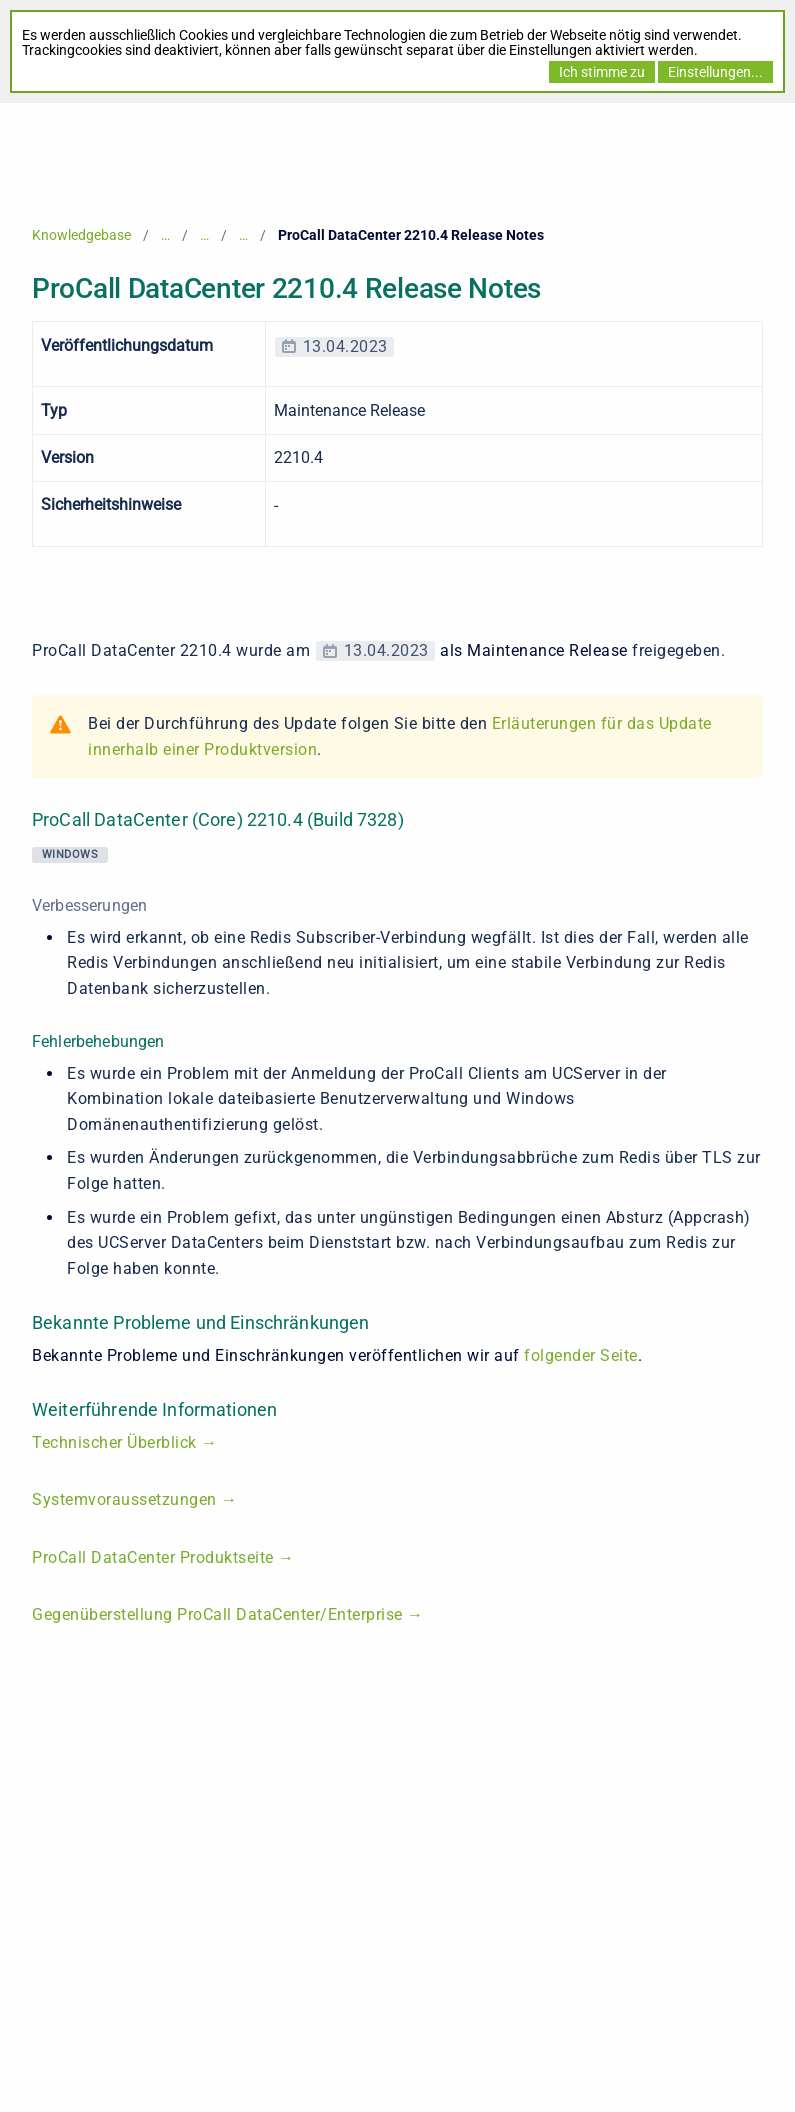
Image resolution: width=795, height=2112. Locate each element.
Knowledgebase (81, 235)
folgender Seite (581, 1355)
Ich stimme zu (602, 72)
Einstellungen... (715, 72)
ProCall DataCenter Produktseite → (163, 1557)
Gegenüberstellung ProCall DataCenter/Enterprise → (230, 1614)
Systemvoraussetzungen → (135, 1499)
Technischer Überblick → (127, 1442)
